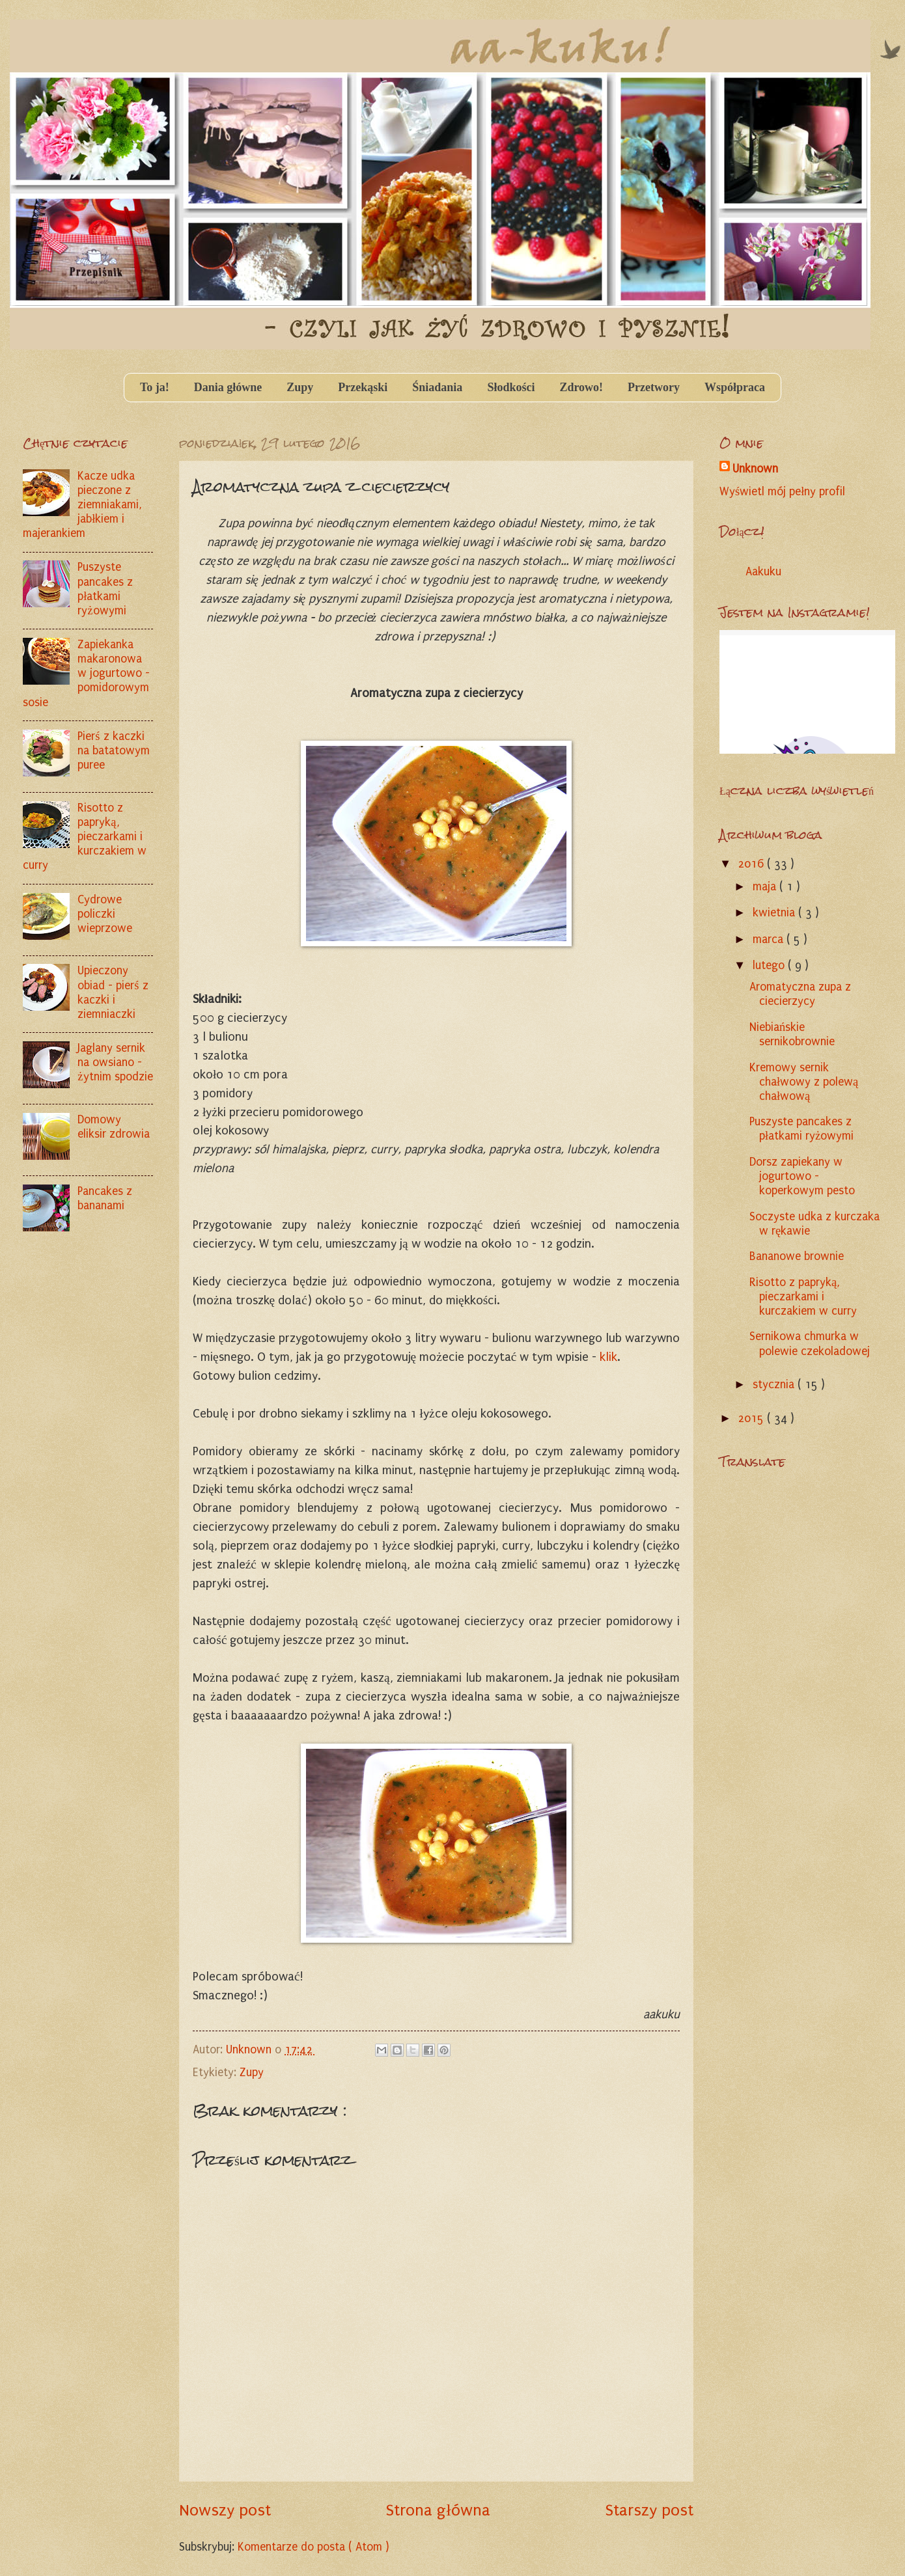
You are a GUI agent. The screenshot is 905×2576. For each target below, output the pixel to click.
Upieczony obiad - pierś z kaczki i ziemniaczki (112, 992)
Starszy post (649, 2510)
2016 (752, 864)
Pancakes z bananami (104, 1199)
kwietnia (775, 913)
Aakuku (763, 572)
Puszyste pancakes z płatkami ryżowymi (105, 588)
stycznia (775, 1384)
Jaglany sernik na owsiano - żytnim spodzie (114, 1062)
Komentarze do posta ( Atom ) (313, 2547)
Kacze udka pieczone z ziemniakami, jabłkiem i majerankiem (82, 504)
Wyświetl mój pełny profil (782, 492)
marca (770, 939)
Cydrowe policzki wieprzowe (104, 914)
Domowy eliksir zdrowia (113, 1127)
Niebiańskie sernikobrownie (792, 1034)
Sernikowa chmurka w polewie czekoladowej (809, 1344)
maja (766, 887)
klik (608, 1357)
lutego (770, 965)
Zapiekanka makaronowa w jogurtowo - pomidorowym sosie (86, 673)
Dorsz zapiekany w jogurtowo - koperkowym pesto (802, 1176)
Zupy (252, 2072)
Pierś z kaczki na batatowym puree (113, 751)
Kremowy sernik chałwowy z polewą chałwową (803, 1082)
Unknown (755, 469)
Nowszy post (225, 2510)
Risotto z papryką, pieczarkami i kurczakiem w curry (84, 836)
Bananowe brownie (796, 1256)
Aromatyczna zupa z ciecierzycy (800, 994)
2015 (752, 1418)
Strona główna (437, 2510)
